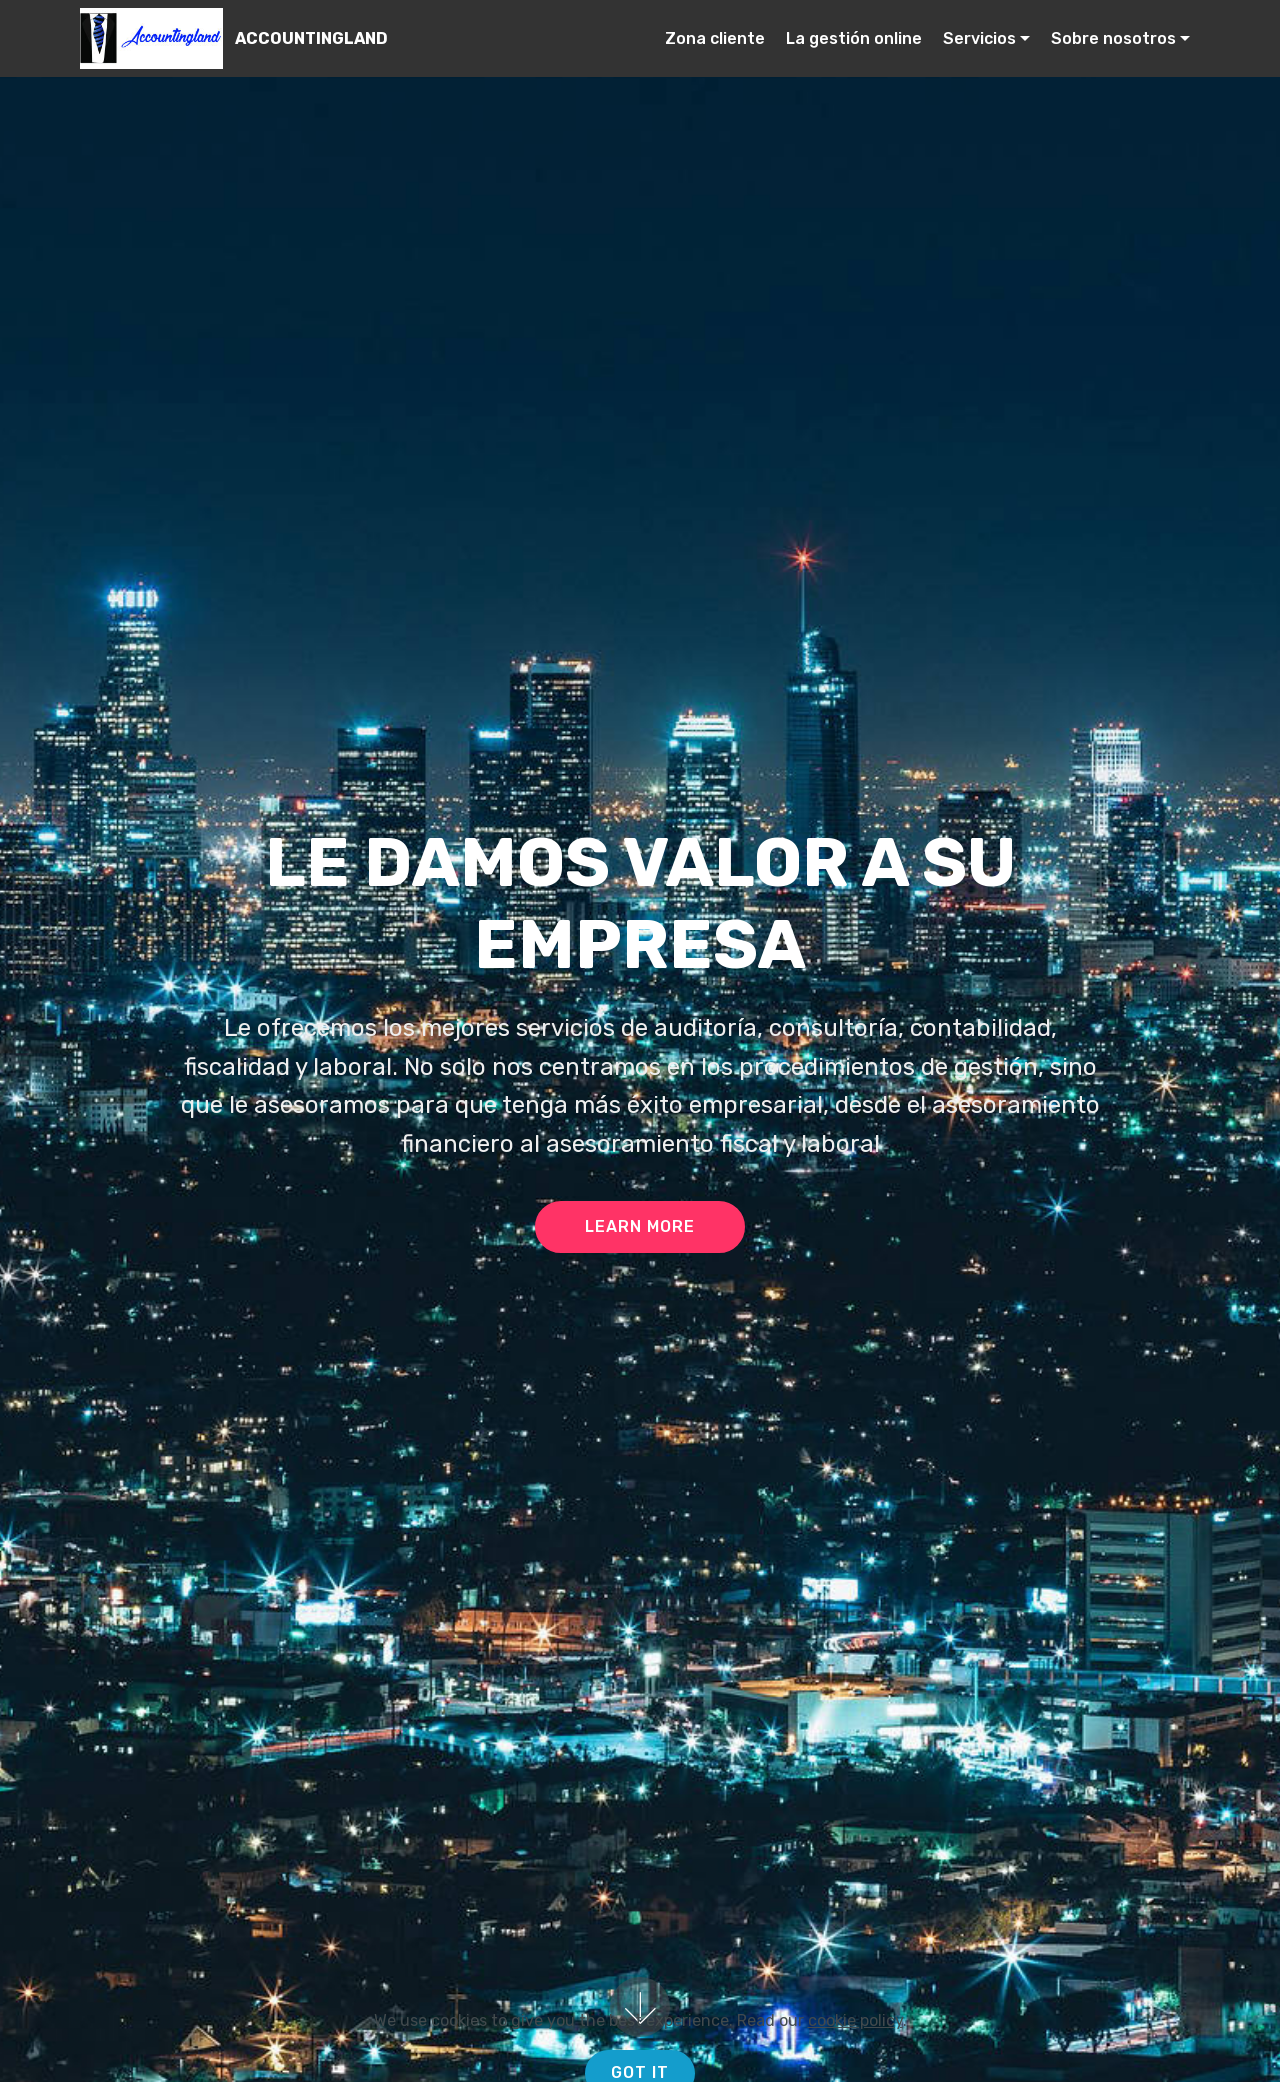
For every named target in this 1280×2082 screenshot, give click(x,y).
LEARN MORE (640, 1226)
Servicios (979, 38)
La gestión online (854, 38)
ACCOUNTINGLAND (311, 38)
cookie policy (855, 2070)
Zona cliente (715, 38)
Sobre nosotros (1113, 38)
